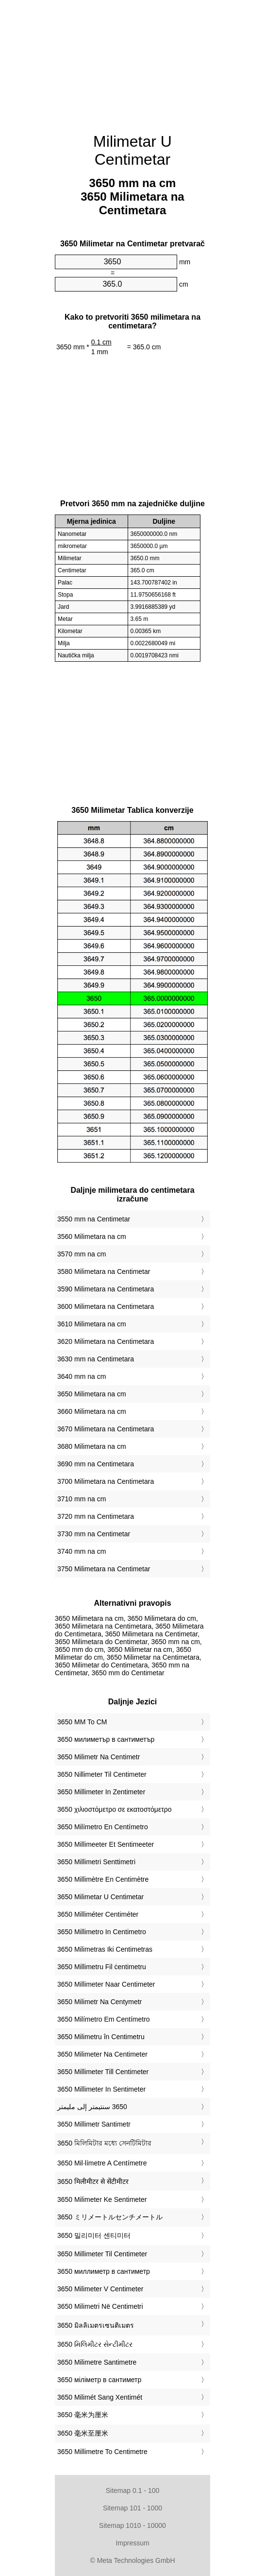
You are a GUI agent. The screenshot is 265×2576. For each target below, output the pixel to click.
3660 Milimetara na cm (91, 1411)
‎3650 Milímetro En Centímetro (102, 1827)
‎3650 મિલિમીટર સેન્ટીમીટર (94, 2344)
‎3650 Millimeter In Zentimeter (101, 1792)
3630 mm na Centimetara (95, 1359)
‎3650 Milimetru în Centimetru (101, 2037)
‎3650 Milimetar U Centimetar (100, 1897)
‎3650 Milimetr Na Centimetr (98, 1757)
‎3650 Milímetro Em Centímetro (103, 2019)
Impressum (132, 2543)
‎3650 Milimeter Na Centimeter (102, 2054)
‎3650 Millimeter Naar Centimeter (106, 1984)
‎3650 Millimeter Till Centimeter (103, 2072)
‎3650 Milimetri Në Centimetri (100, 2306)
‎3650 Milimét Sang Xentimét (99, 2397)
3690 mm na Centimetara (95, 1464)
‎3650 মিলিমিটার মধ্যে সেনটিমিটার (104, 2143)
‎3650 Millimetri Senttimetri (96, 1862)
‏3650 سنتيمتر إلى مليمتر (92, 2107)
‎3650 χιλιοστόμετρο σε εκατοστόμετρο (114, 1809)
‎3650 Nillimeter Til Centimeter (102, 1774)
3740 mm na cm (81, 1551)
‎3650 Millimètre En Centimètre (103, 1879)
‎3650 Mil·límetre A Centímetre (102, 2163)
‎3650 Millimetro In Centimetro (101, 1932)
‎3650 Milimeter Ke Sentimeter (102, 2199)
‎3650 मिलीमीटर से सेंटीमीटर (93, 2181)
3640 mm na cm (81, 1376)
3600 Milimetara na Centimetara (105, 1306)
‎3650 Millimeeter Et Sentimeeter (105, 1844)
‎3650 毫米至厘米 (82, 2433)
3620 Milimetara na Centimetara (105, 1341)
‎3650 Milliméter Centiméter (97, 1914)
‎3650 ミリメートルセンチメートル (110, 2217)
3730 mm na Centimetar (93, 1534)
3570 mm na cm (81, 1254)
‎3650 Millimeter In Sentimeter (101, 2089)
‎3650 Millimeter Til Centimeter (102, 2254)
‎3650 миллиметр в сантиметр (103, 2271)
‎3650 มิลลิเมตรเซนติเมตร (95, 2325)
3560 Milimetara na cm (91, 1236)
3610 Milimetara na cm (91, 1324)
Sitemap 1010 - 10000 (132, 2525)
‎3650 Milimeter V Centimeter (100, 2289)
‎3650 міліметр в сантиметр (99, 2380)
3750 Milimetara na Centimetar (103, 1569)
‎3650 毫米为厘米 (82, 2415)
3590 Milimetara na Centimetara (105, 1289)
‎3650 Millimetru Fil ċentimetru (101, 1967)
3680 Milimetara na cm (91, 1446)
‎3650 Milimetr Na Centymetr (99, 2002)
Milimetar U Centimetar (132, 150)
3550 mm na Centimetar (93, 1219)
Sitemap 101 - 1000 (132, 2508)
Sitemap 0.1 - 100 (133, 2490)
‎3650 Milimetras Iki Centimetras (104, 1949)
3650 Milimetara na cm (91, 1394)
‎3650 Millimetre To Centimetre (102, 2452)
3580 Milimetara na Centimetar (103, 1271)
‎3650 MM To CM (82, 1722)
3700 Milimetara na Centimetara (105, 1481)
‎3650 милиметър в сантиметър (105, 1739)
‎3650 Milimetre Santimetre (96, 2362)
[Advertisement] (132, 60)
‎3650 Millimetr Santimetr (94, 2124)
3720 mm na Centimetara (95, 1516)
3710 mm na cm (81, 1499)
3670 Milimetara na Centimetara (105, 1429)
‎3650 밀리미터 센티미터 (94, 2235)
